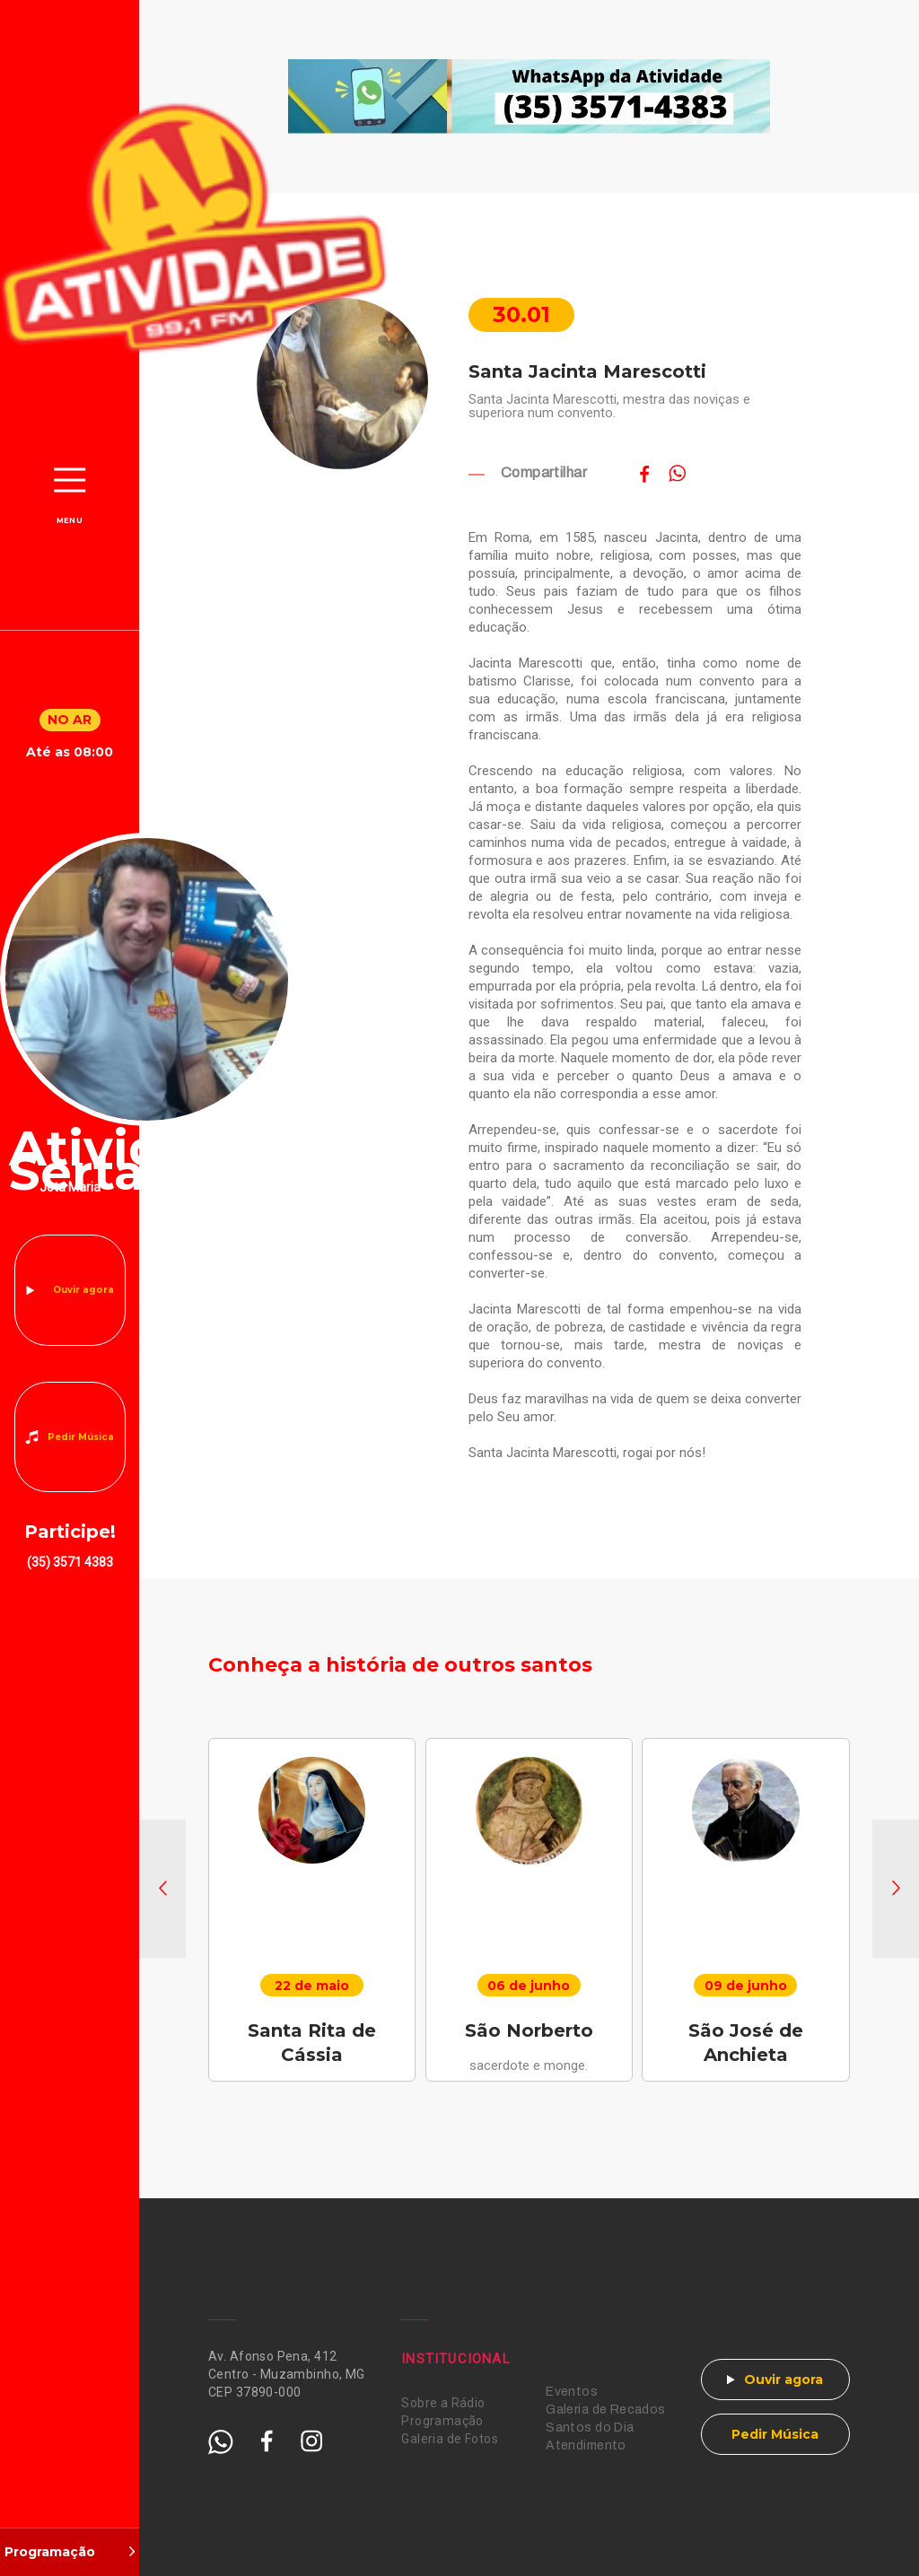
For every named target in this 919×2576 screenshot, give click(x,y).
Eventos (572, 2391)
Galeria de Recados (606, 2409)
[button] (162, 1889)
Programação (442, 2421)
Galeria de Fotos (449, 2439)
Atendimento (586, 2445)
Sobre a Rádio (443, 2403)
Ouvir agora (83, 1290)
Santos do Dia (590, 2427)
